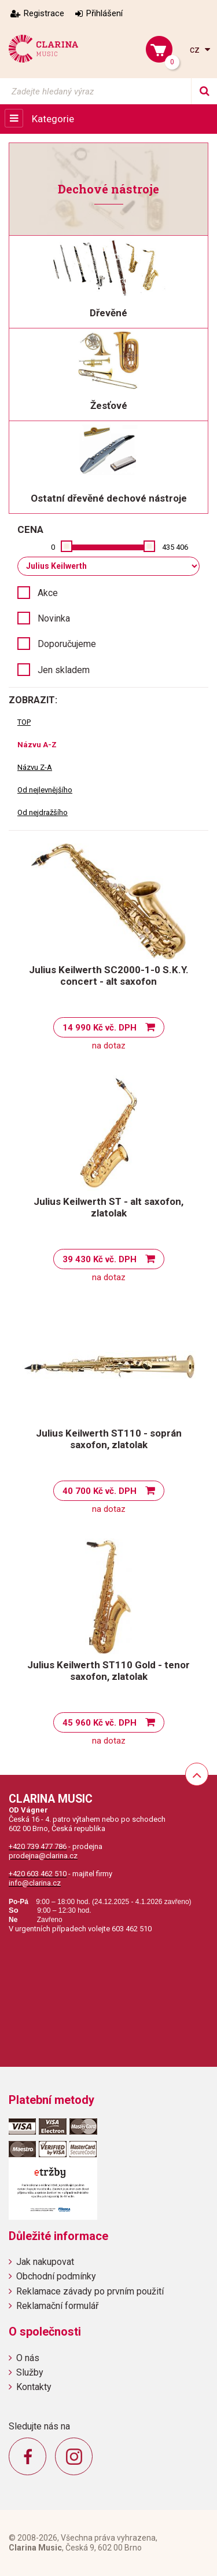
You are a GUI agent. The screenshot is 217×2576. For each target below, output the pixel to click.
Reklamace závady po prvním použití (90, 2291)
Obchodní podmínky (56, 2276)
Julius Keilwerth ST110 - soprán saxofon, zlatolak (109, 1438)
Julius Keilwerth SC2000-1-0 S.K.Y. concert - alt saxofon (109, 975)
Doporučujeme (67, 643)
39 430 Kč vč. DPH (99, 1259)
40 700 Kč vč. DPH (99, 1491)
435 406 (175, 547)
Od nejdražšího (42, 812)
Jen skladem (64, 669)
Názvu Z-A (34, 767)
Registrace (44, 13)
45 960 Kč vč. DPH (99, 1723)
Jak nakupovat (45, 2261)
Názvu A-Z (37, 744)
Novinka (54, 618)
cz (196, 49)
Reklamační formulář (57, 2305)
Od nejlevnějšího (44, 789)
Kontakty (34, 2386)
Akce (48, 592)
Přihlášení (104, 13)
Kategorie (53, 119)
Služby (29, 2372)
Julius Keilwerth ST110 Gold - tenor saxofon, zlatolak (108, 1670)
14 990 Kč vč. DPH (99, 1027)
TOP (24, 722)
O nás (27, 2357)
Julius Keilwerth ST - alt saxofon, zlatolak (108, 1207)
